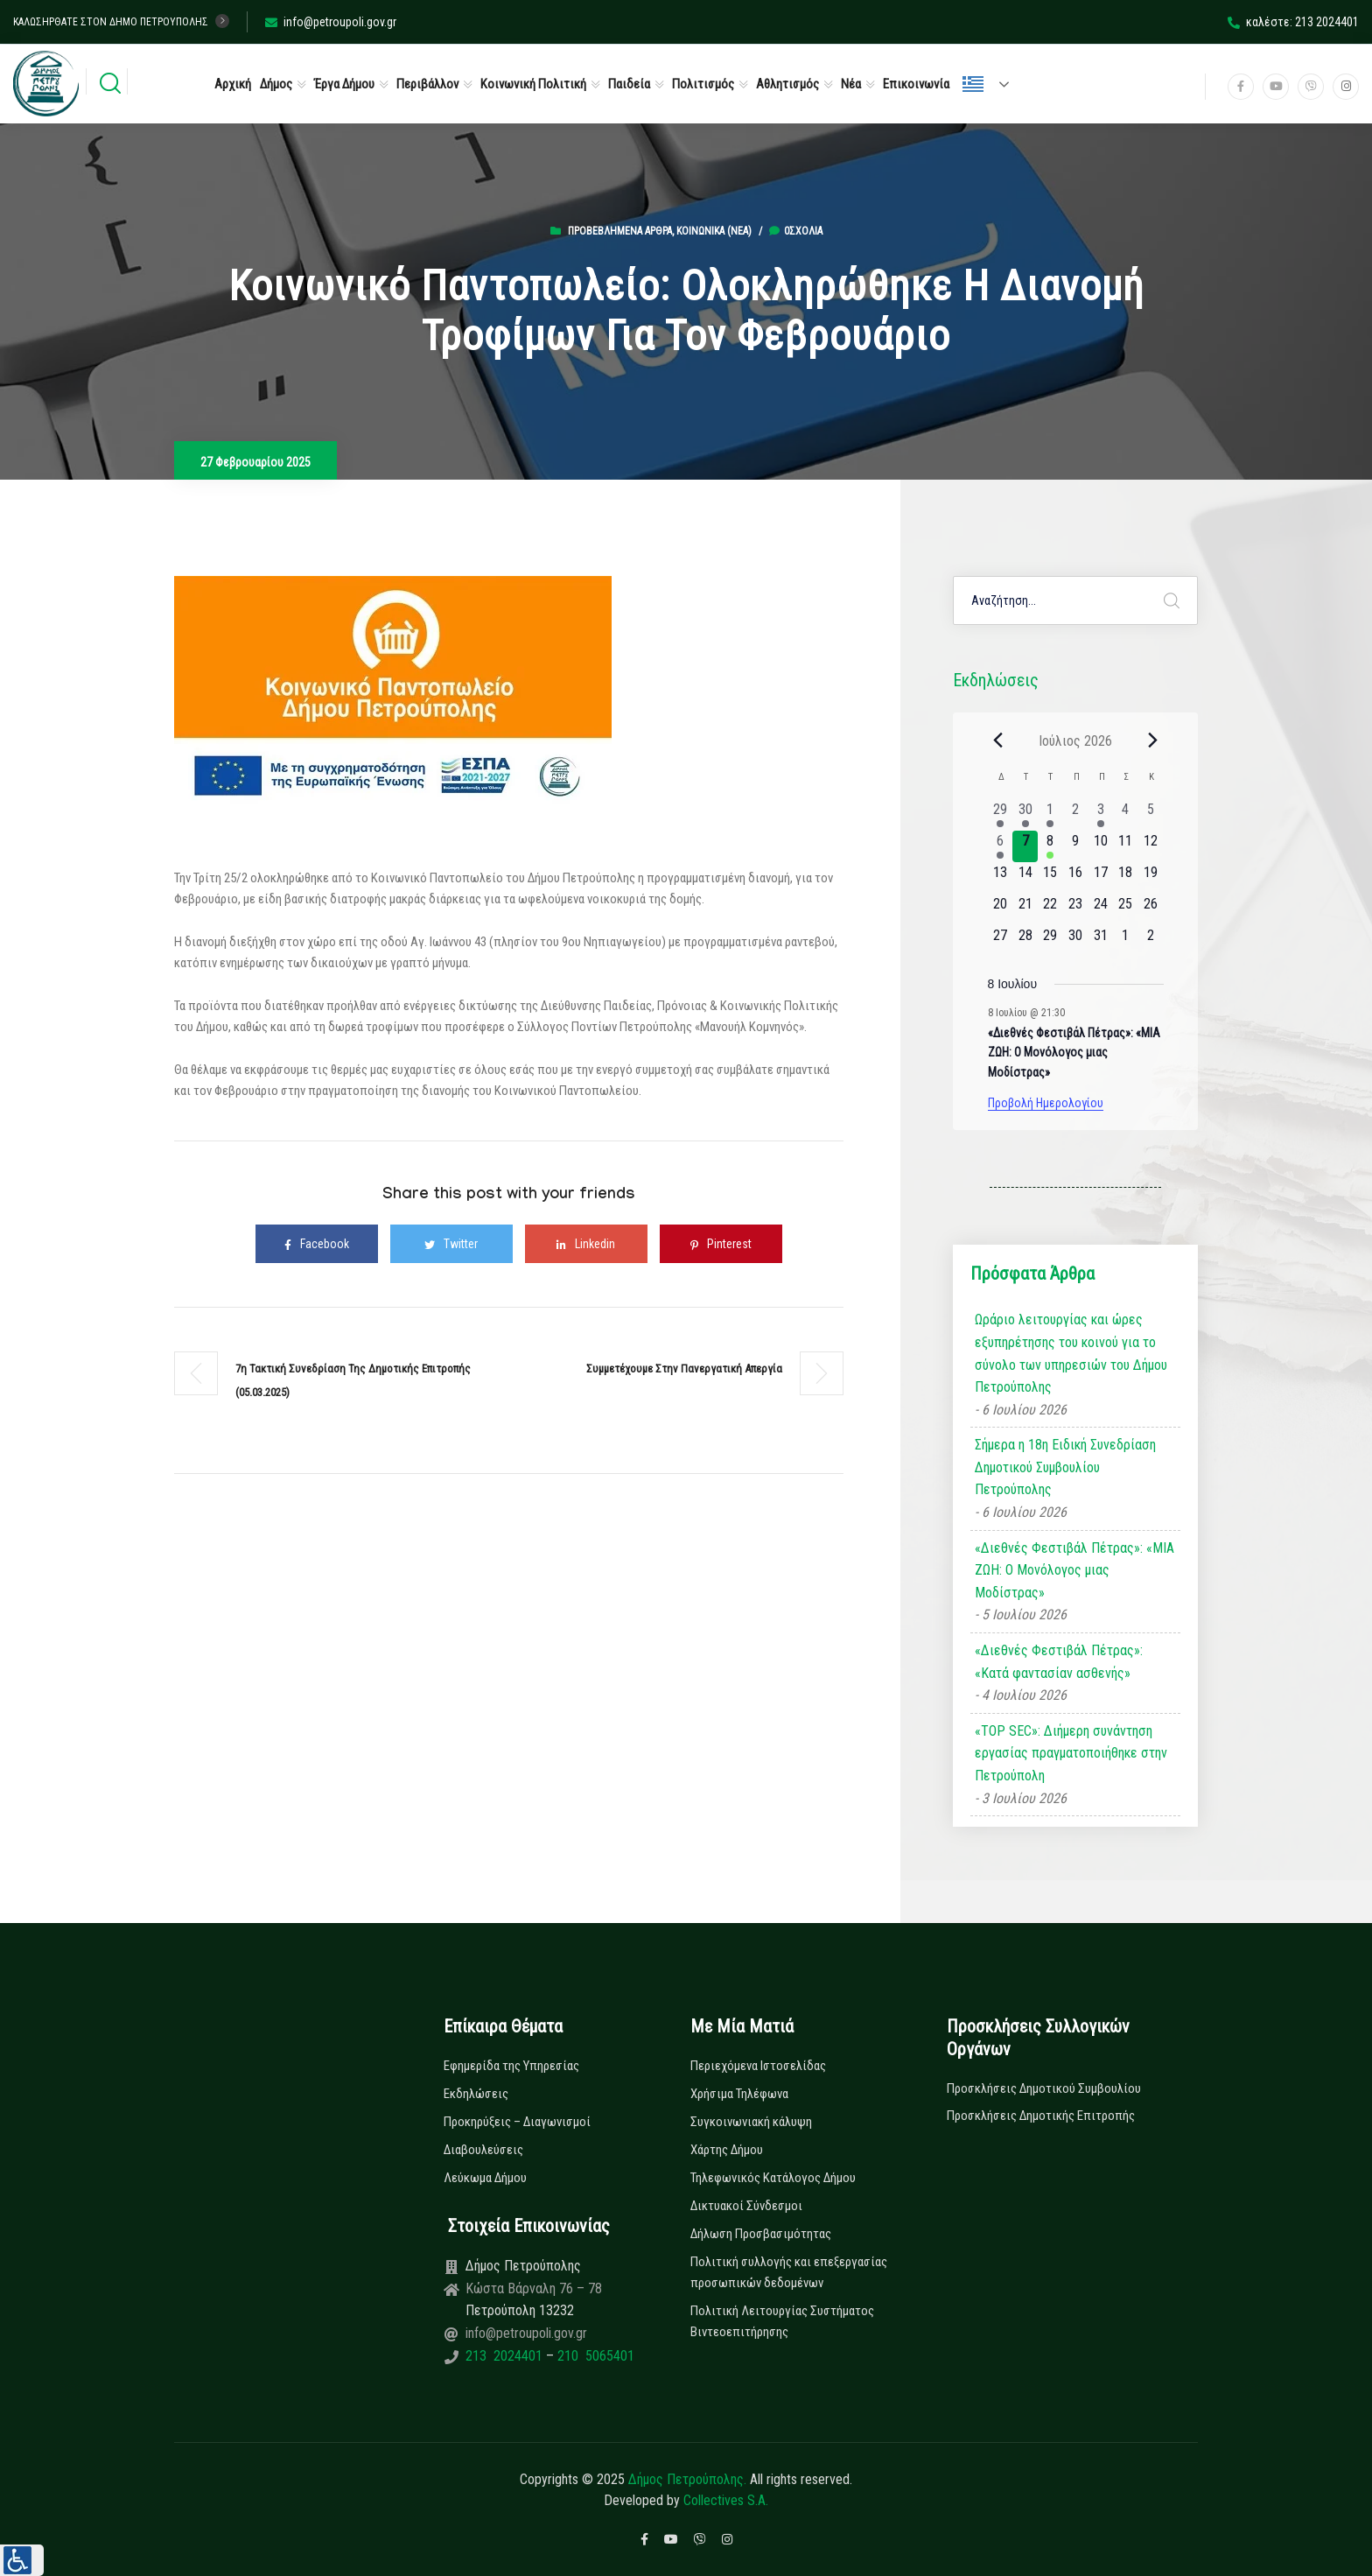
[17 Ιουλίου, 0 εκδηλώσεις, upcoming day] (1100, 878)
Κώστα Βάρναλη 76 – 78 (534, 2288)
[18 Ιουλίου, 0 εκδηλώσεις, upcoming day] (1125, 878)
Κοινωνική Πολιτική (533, 84)
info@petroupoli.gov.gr (330, 22)
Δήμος (276, 84)
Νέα (851, 84)
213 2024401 (506, 2356)
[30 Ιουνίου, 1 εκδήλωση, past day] (1025, 815)
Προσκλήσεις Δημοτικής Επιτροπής (1041, 2115)
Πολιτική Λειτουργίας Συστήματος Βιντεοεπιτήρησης (782, 2321)
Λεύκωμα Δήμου (485, 2178)
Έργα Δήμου (344, 84)
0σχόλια (795, 231)
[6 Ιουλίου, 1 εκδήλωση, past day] (1000, 846)
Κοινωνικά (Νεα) (714, 231)
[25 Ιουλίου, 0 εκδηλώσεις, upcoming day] (1125, 909)
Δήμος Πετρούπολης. (687, 2479)
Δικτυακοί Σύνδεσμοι (746, 2206)
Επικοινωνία (916, 84)
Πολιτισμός (703, 84)
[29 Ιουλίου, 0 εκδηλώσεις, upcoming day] (1050, 941)
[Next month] (1153, 740)
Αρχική (232, 84)
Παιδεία (629, 84)
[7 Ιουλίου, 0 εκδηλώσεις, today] (1025, 846)
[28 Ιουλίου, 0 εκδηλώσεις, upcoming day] (1025, 941)
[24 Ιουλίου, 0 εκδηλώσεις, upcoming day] (1100, 909)
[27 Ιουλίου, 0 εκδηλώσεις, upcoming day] (1000, 941)
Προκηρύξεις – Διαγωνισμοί (517, 2122)
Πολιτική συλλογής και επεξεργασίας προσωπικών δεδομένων (788, 2272)
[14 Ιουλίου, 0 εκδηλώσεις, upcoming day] (1025, 878)
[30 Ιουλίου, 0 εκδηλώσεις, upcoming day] (1075, 941)
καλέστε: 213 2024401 (1293, 22)
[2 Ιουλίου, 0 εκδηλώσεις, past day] (1075, 815)
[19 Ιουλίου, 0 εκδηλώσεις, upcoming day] (1151, 878)
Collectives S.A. (725, 2500)
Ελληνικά (973, 84)
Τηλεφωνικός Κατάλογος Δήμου (773, 2178)
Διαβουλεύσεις (483, 2150)
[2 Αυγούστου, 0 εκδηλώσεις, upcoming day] (1151, 941)
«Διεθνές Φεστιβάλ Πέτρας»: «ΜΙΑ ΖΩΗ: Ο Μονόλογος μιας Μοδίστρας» (1074, 1052)
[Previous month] (998, 740)
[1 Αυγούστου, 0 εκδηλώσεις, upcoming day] (1125, 941)
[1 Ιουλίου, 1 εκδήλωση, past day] (1050, 815)
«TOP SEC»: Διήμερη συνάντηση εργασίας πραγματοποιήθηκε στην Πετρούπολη (1071, 1753)
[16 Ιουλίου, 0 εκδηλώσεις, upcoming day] (1075, 878)
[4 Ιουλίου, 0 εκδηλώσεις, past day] (1125, 815)
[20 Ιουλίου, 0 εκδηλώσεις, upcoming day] (1000, 909)
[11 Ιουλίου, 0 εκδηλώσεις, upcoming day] (1125, 846)
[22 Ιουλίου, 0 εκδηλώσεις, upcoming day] (1050, 909)
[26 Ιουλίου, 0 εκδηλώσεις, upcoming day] (1151, 909)
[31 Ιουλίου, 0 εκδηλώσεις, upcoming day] (1100, 941)
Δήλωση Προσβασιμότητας (760, 2234)
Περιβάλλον (427, 84)
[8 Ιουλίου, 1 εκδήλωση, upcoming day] (1050, 846)
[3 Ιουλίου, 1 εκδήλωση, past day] (1100, 815)
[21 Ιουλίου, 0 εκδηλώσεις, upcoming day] (1025, 909)
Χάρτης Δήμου (726, 2150)
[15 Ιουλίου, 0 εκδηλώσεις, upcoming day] (1050, 878)
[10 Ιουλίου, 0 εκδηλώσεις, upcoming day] (1100, 846)
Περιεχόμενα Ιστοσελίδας (758, 2066)
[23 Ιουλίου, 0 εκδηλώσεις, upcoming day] (1075, 909)
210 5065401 (594, 2356)
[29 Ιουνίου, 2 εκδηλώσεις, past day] (1000, 815)
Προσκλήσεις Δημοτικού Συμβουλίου (1044, 2088)
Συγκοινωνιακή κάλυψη (751, 2122)
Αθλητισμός (787, 84)
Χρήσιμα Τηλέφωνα (739, 2094)
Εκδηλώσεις (476, 2094)
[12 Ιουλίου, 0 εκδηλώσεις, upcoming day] (1151, 846)
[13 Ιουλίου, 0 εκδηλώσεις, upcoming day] (1000, 878)
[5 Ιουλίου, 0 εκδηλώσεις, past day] (1151, 815)
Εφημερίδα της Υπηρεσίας (511, 2066)
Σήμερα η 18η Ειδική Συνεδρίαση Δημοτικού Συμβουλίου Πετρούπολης (1065, 1467)
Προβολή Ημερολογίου (1045, 1103)
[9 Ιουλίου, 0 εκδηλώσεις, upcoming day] (1075, 846)
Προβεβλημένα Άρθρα (620, 231)
